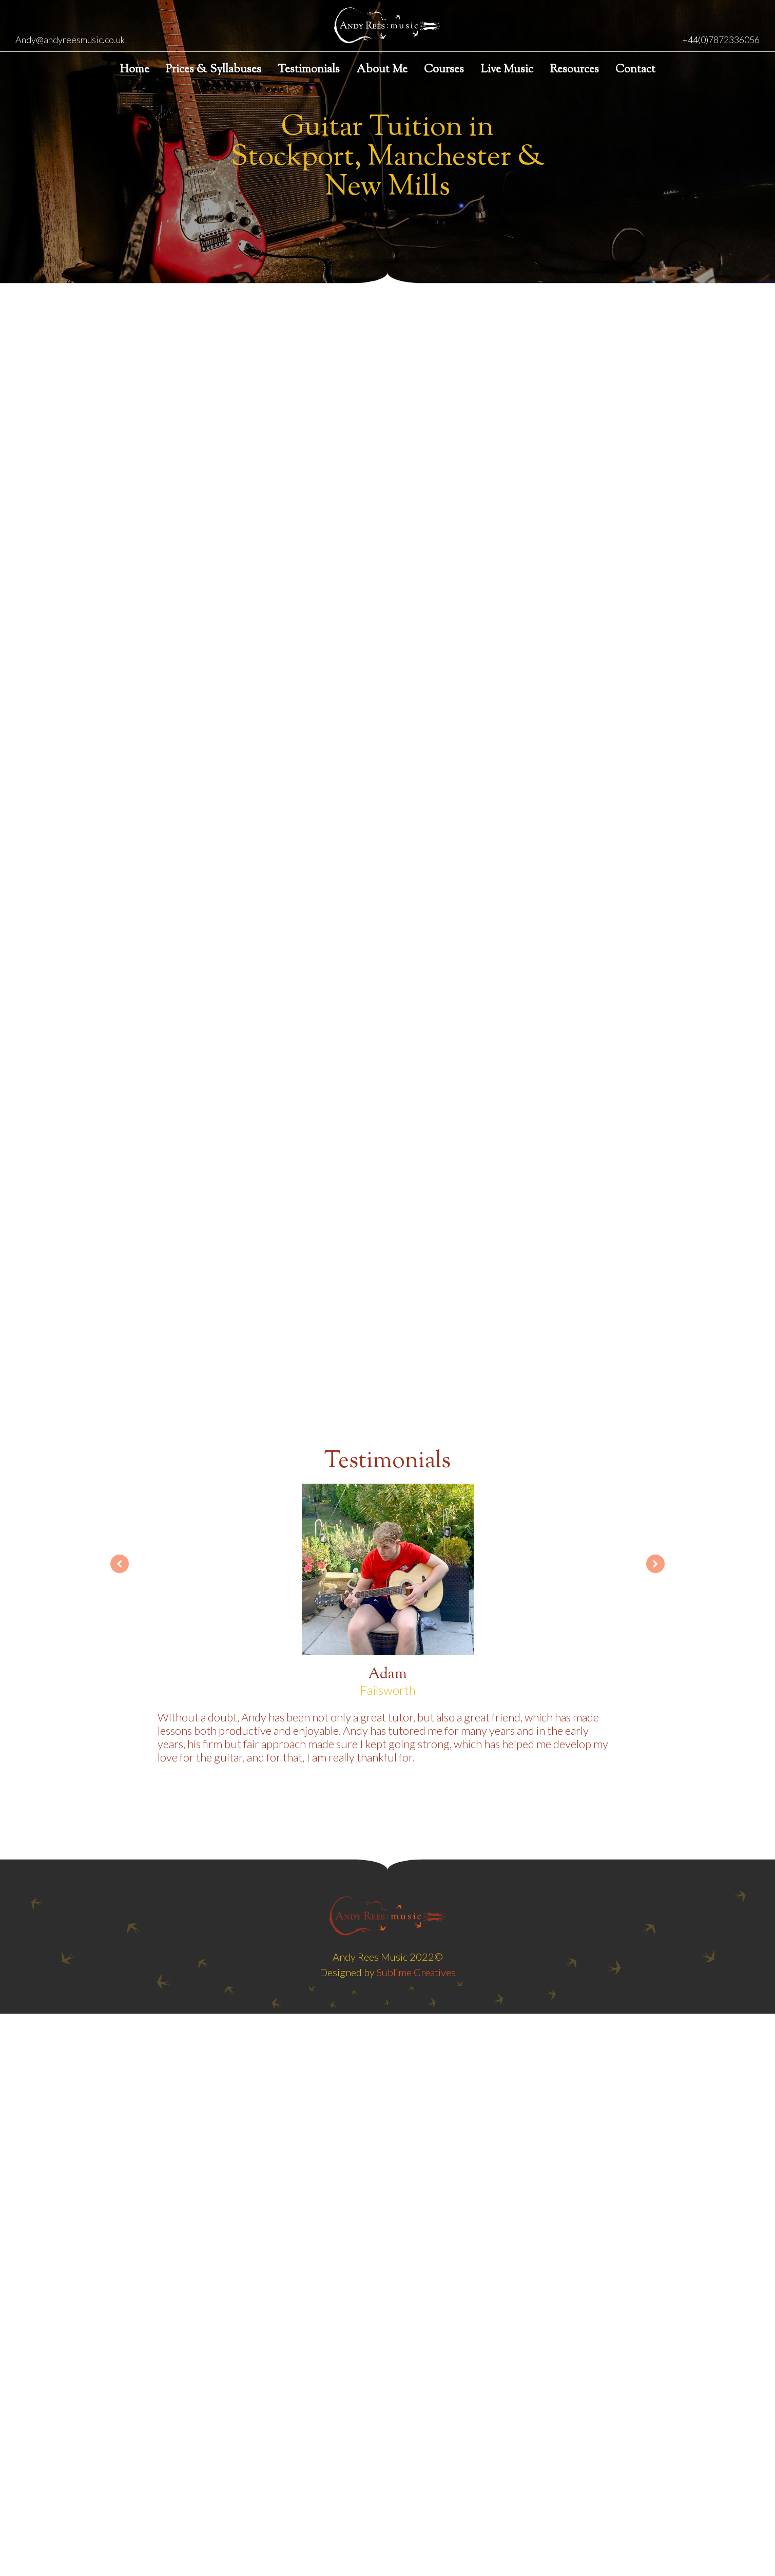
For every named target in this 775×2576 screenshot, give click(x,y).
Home (134, 70)
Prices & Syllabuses (213, 70)
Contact (635, 70)
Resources (574, 70)
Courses (444, 70)
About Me (382, 70)
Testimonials (309, 70)
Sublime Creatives (416, 1972)
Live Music (506, 70)
